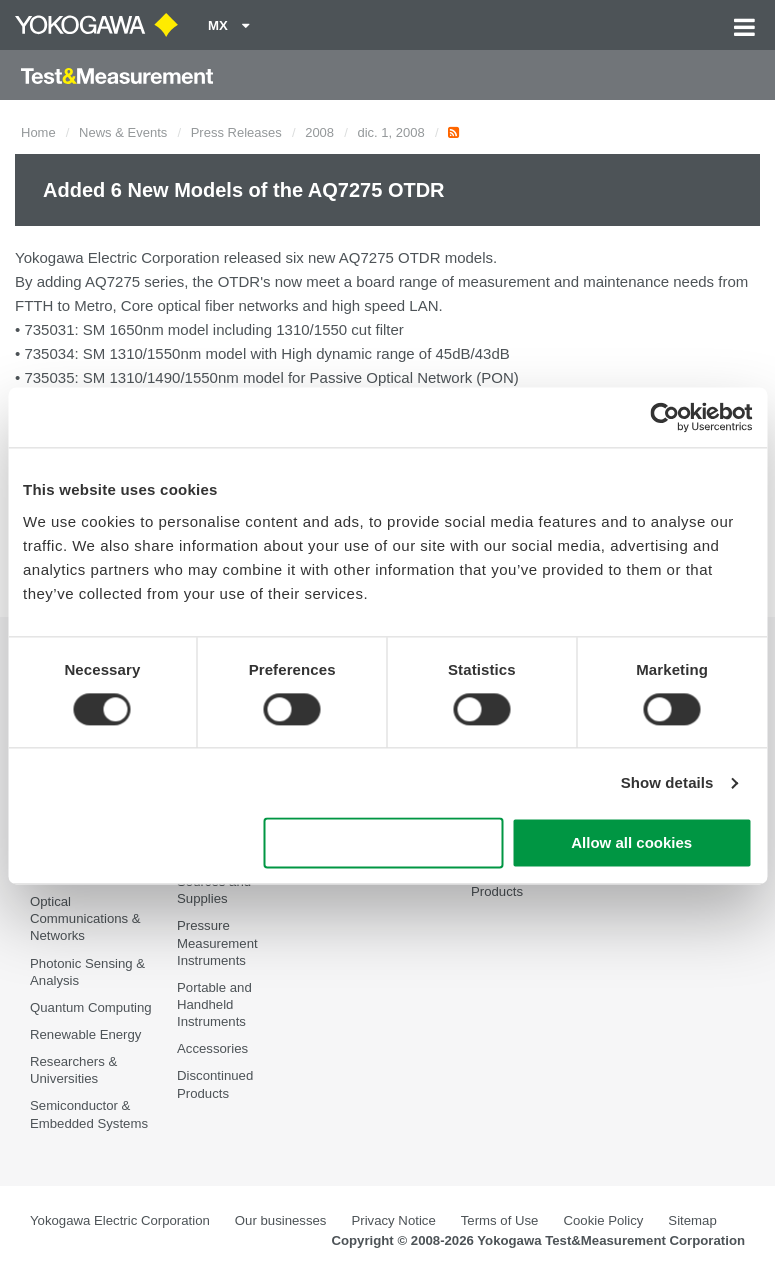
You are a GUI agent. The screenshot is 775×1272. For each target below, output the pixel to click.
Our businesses (281, 1220)
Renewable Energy (85, 1034)
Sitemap (692, 1220)
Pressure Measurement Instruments (217, 942)
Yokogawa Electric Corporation (120, 1220)
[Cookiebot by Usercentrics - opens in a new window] (664, 417)
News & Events (123, 132)
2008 (319, 132)
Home (38, 132)
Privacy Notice (393, 1220)
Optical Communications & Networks (85, 918)
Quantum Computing (91, 1007)
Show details (667, 782)
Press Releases (236, 132)
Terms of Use (500, 1220)
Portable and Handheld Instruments (214, 1004)
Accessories (212, 1048)
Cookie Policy (603, 1220)
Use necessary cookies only (384, 843)
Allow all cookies (631, 843)
